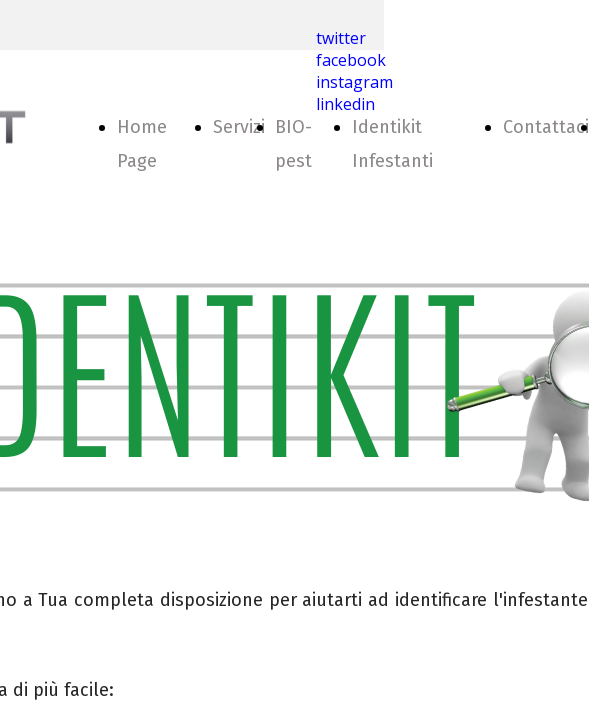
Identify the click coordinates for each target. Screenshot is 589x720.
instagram (354, 82)
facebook (351, 60)
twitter (341, 38)
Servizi (239, 127)
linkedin (345, 104)
